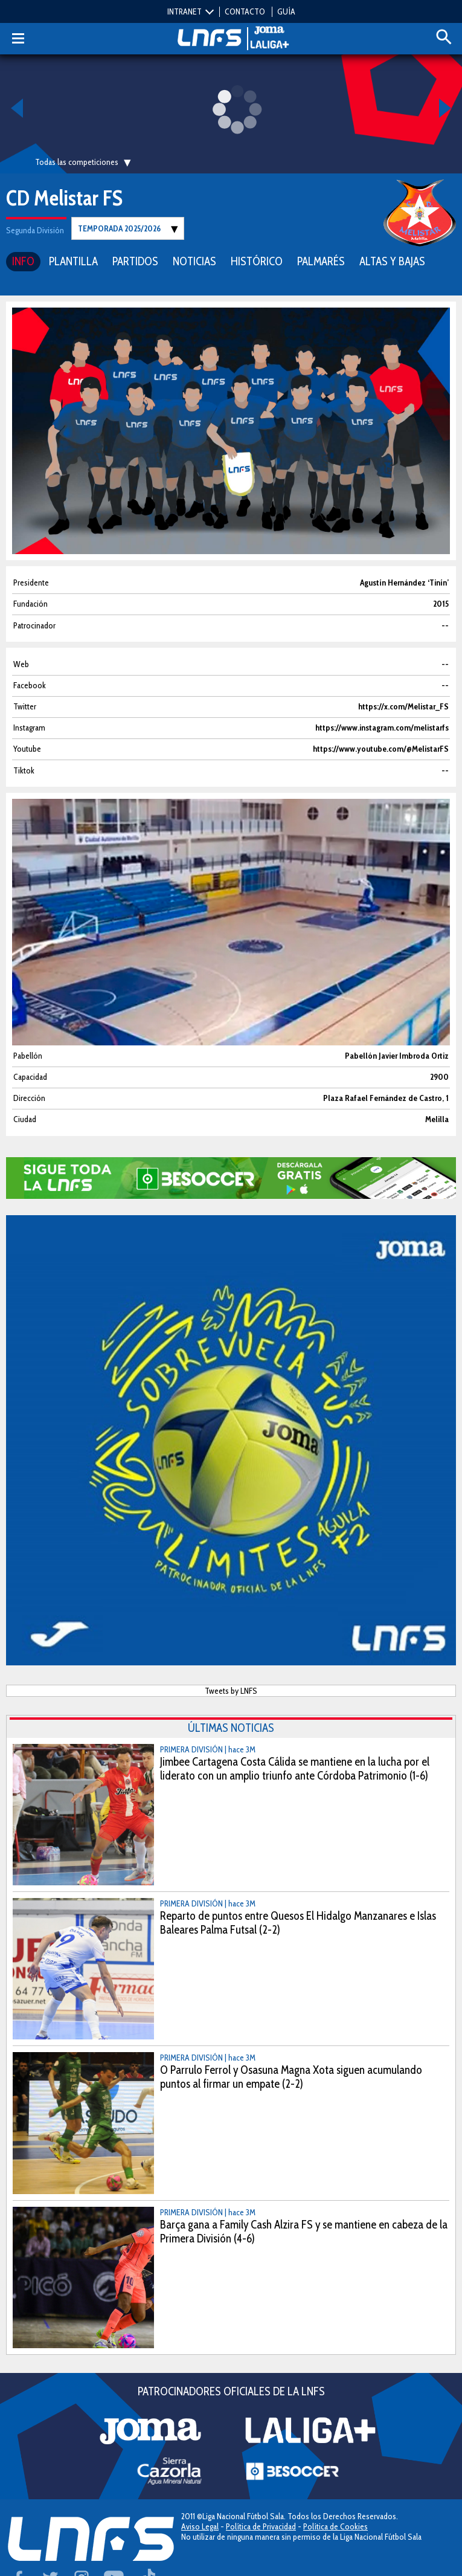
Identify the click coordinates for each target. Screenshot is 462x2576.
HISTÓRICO (257, 261)
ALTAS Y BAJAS (392, 261)
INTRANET (184, 11)
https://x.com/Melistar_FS (403, 707)
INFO (23, 261)
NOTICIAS (194, 261)
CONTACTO (245, 11)
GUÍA (286, 11)
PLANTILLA (73, 261)
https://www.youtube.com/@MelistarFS (381, 749)
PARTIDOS (135, 261)
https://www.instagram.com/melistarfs (382, 728)
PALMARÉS (321, 261)
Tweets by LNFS (231, 1690)
